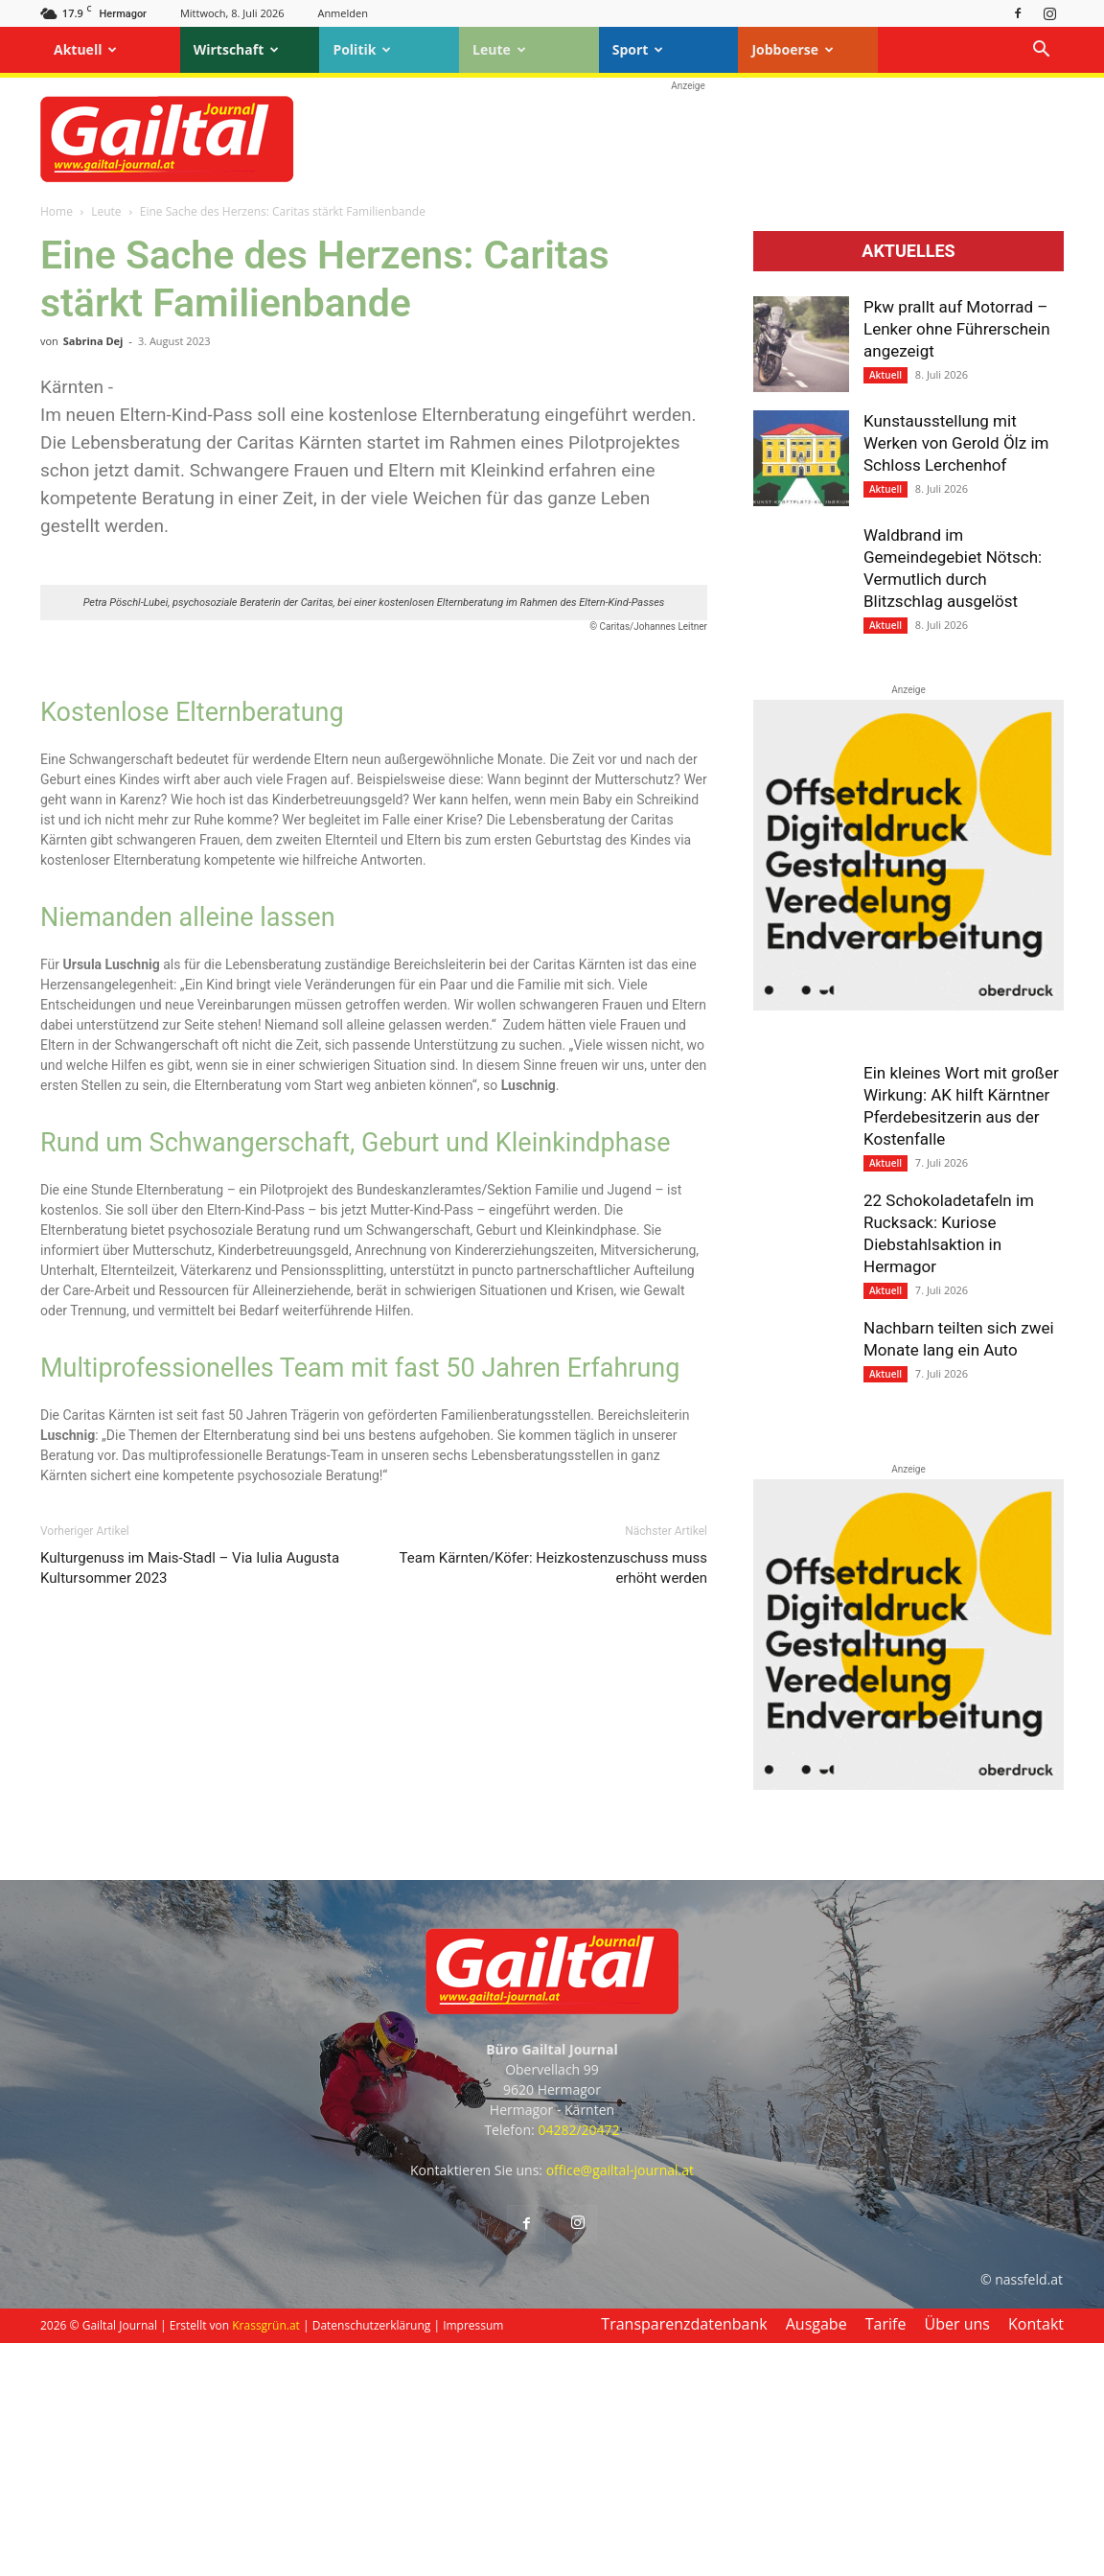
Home (56, 211)
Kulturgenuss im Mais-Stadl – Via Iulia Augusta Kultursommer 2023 (189, 2012)
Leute (499, 49)
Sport (638, 49)
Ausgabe (816, 2556)
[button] (1041, 51)
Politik (362, 49)
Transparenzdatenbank (684, 2556)
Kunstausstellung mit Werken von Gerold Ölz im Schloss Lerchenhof (955, 443)
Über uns (957, 2556)
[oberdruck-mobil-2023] (908, 1005)
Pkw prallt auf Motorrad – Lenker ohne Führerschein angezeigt (956, 328)
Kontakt (1036, 2556)
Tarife (886, 2556)
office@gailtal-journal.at (620, 2403)
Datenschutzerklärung (371, 2558)
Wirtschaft (237, 49)
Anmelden (342, 13)
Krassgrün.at (266, 2558)
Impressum (473, 2558)
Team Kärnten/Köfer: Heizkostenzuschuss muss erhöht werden (553, 2012)
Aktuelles (908, 251)
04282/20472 (578, 2363)
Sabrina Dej (93, 341)
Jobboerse (792, 49)
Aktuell (85, 49)
